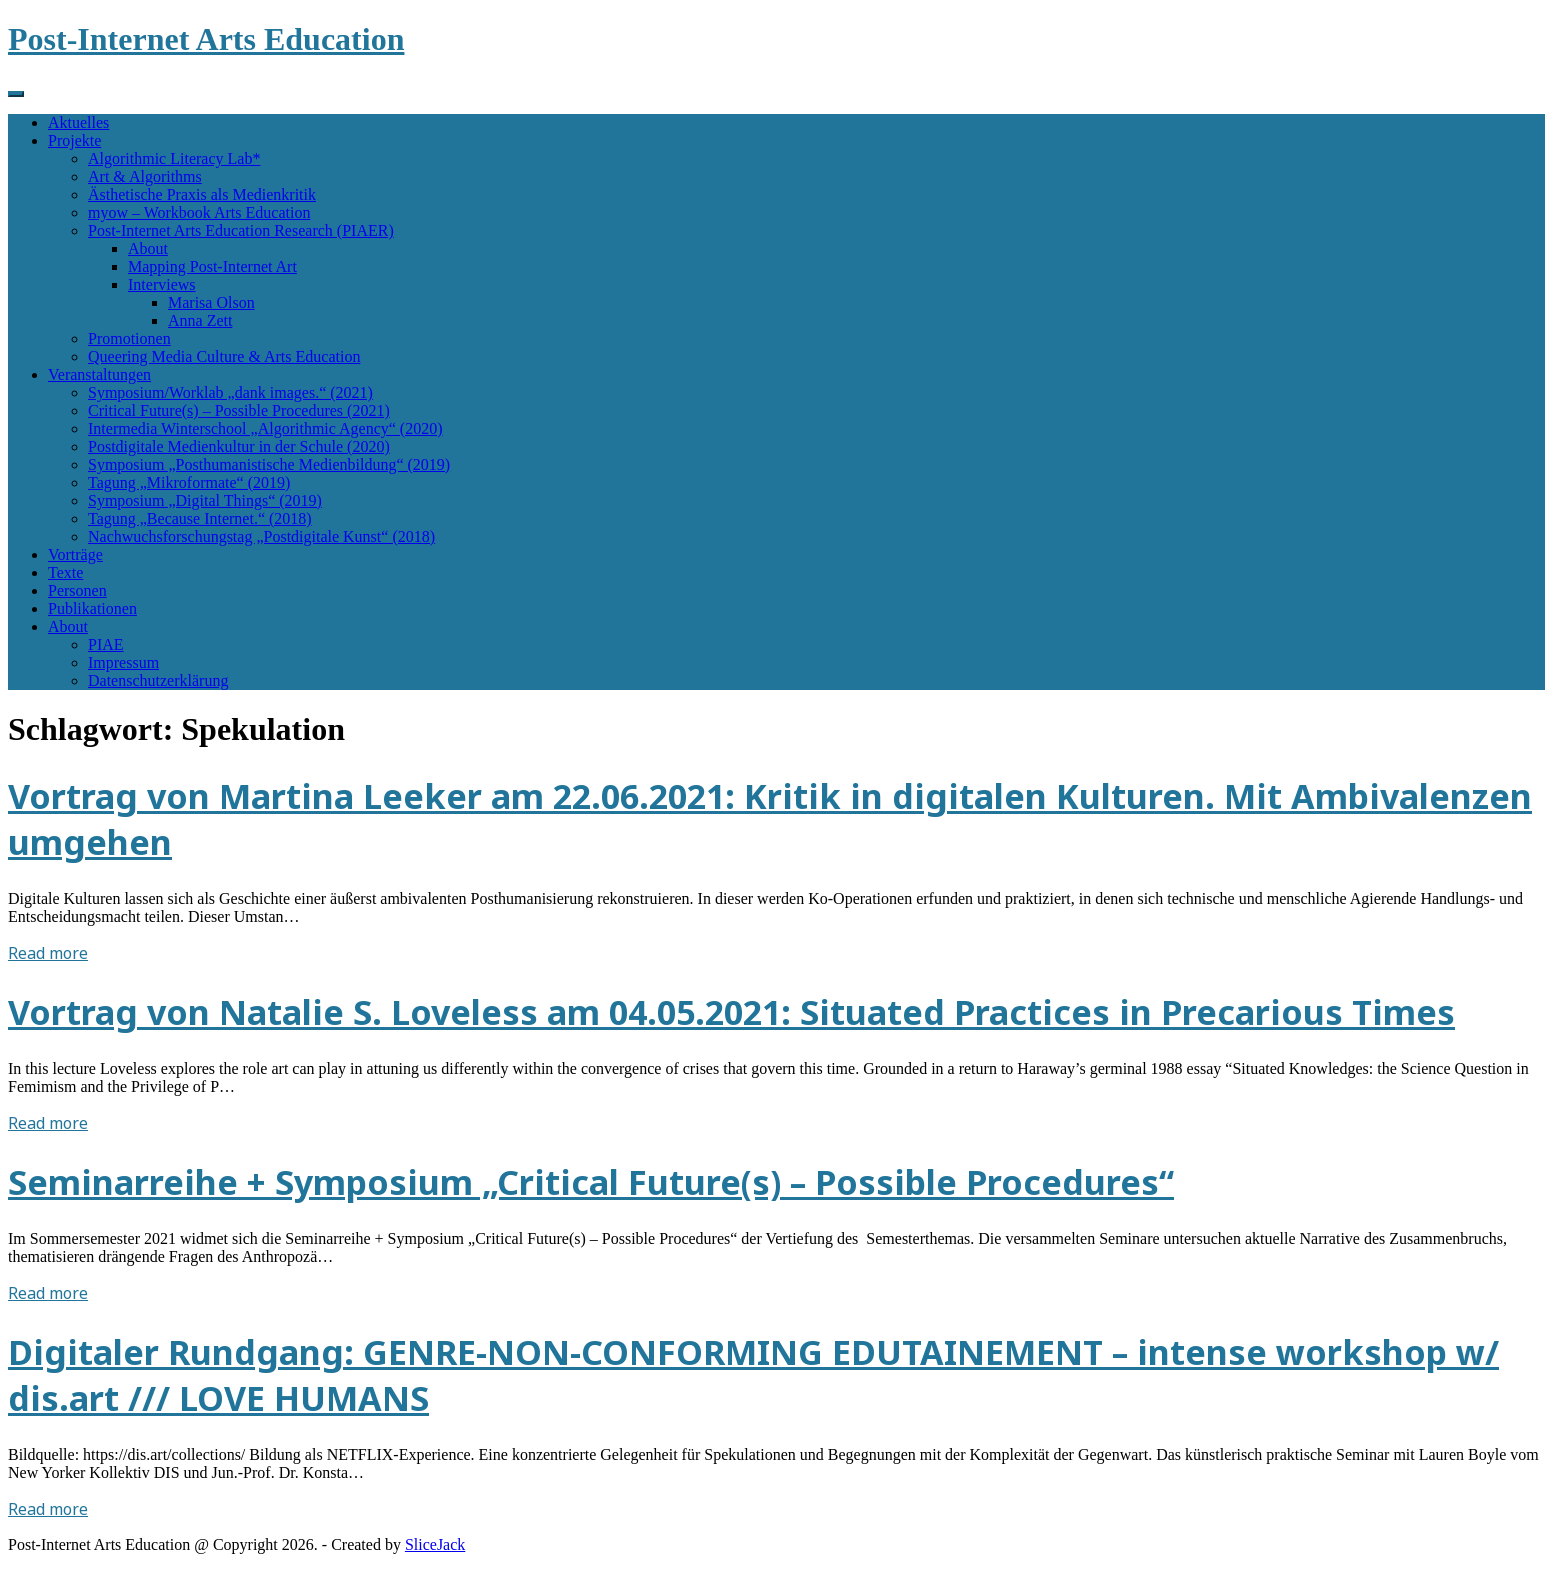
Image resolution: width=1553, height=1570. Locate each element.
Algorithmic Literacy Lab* (174, 158)
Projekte (74, 140)
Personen (77, 590)
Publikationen (92, 608)
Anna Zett (200, 320)
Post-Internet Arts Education (206, 39)
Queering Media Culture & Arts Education (224, 356)
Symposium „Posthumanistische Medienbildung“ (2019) (269, 464)
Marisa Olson (211, 302)
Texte (65, 572)
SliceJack (435, 1544)
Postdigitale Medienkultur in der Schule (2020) (239, 446)
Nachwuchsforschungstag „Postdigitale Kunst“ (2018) (261, 536)
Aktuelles (78, 122)
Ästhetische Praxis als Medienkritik (202, 194)
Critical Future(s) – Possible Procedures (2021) (239, 410)
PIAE (106, 644)
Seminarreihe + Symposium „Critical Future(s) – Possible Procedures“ (591, 1182)
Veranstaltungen (99, 374)
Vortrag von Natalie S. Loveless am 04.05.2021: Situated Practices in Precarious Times (731, 1012)
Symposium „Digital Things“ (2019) (205, 500)
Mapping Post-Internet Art (212, 266)
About (148, 248)
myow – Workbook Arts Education (199, 212)
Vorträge (75, 554)
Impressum (123, 662)
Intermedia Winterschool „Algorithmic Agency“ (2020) (265, 428)
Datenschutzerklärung (158, 680)
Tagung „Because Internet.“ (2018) (200, 518)
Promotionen (129, 338)
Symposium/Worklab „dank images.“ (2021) (230, 392)
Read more (48, 953)
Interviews (162, 284)
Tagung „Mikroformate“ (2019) (189, 482)
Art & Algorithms (145, 176)
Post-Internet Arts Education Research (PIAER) (241, 230)
